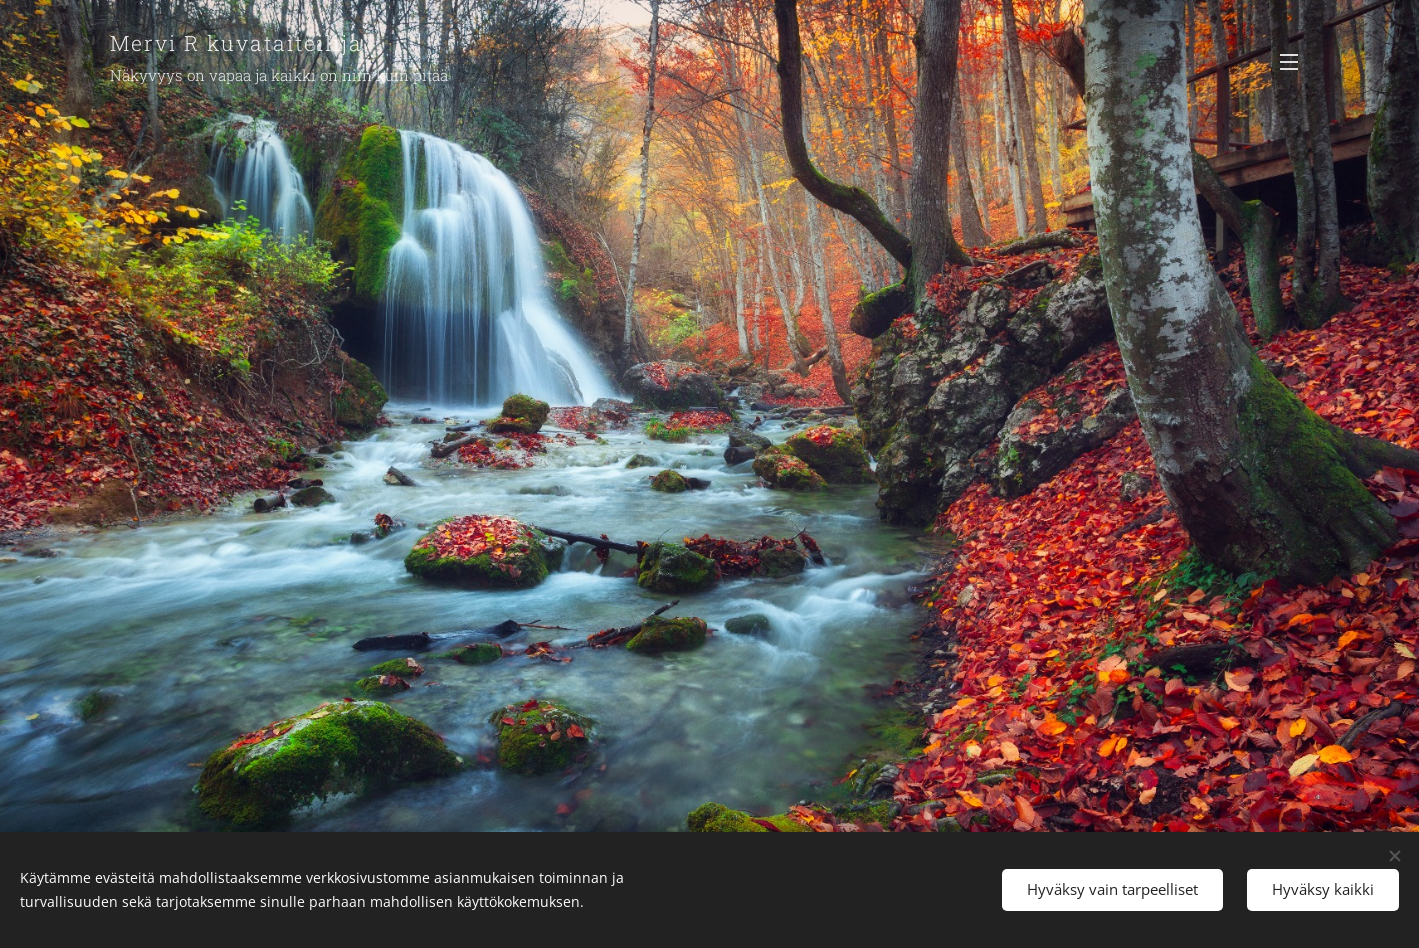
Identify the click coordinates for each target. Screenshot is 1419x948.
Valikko (1289, 62)
